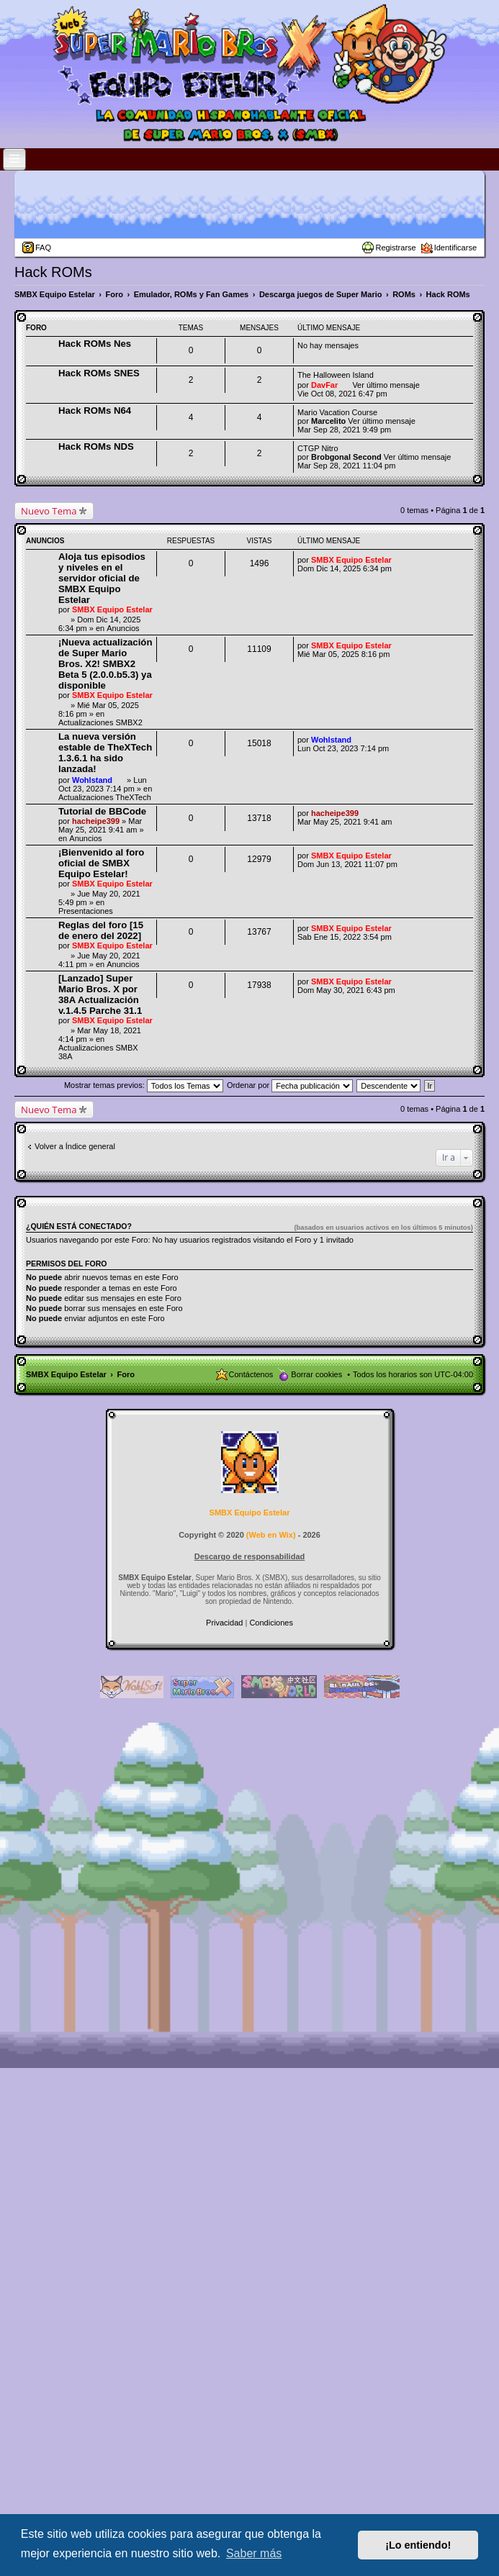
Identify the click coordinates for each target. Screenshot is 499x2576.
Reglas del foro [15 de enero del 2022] (100, 930)
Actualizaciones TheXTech (104, 797)
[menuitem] (225, 1622)
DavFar (324, 385)
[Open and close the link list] (14, 159)
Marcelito (328, 421)
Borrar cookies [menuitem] (316, 1374)
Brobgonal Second (346, 457)
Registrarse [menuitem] (395, 247)
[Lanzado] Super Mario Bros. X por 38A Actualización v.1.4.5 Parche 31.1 (100, 994)
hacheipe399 (96, 821)
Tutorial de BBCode (102, 811)
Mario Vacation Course (337, 412)
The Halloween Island (335, 375)
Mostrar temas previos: (143, 1085)
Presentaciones (85, 911)
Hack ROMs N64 (94, 410)
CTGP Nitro (317, 448)
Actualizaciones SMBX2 (100, 722)
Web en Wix (270, 1534)
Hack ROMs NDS (96, 446)
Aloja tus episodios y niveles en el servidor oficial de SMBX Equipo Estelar (101, 578)
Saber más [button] (254, 2553)
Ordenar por (290, 1085)
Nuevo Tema (49, 510)
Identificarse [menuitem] (455, 247)
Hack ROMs (53, 272)
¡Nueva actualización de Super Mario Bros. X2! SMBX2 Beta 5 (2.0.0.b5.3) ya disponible (105, 664)
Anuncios (123, 628)
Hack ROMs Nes (94, 343)
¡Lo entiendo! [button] (418, 2545)
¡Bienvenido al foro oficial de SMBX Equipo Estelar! (101, 863)
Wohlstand (92, 780)
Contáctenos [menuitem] (251, 1374)
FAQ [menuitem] (43, 247)
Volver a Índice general (75, 1146)
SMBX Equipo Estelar (112, 609)
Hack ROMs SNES (99, 373)
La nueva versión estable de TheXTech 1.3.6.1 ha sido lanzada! (105, 752)
